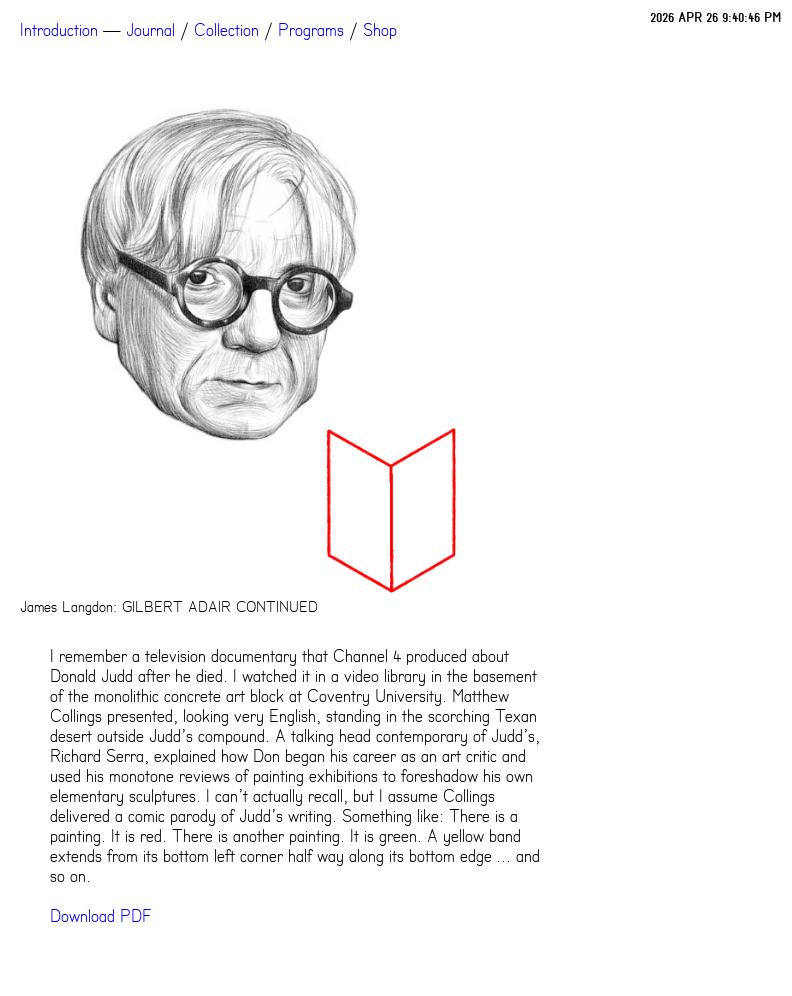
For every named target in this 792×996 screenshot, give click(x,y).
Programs (311, 30)
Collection (226, 30)
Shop (380, 30)
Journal (150, 30)
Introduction (59, 30)
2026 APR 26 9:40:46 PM (716, 17)
